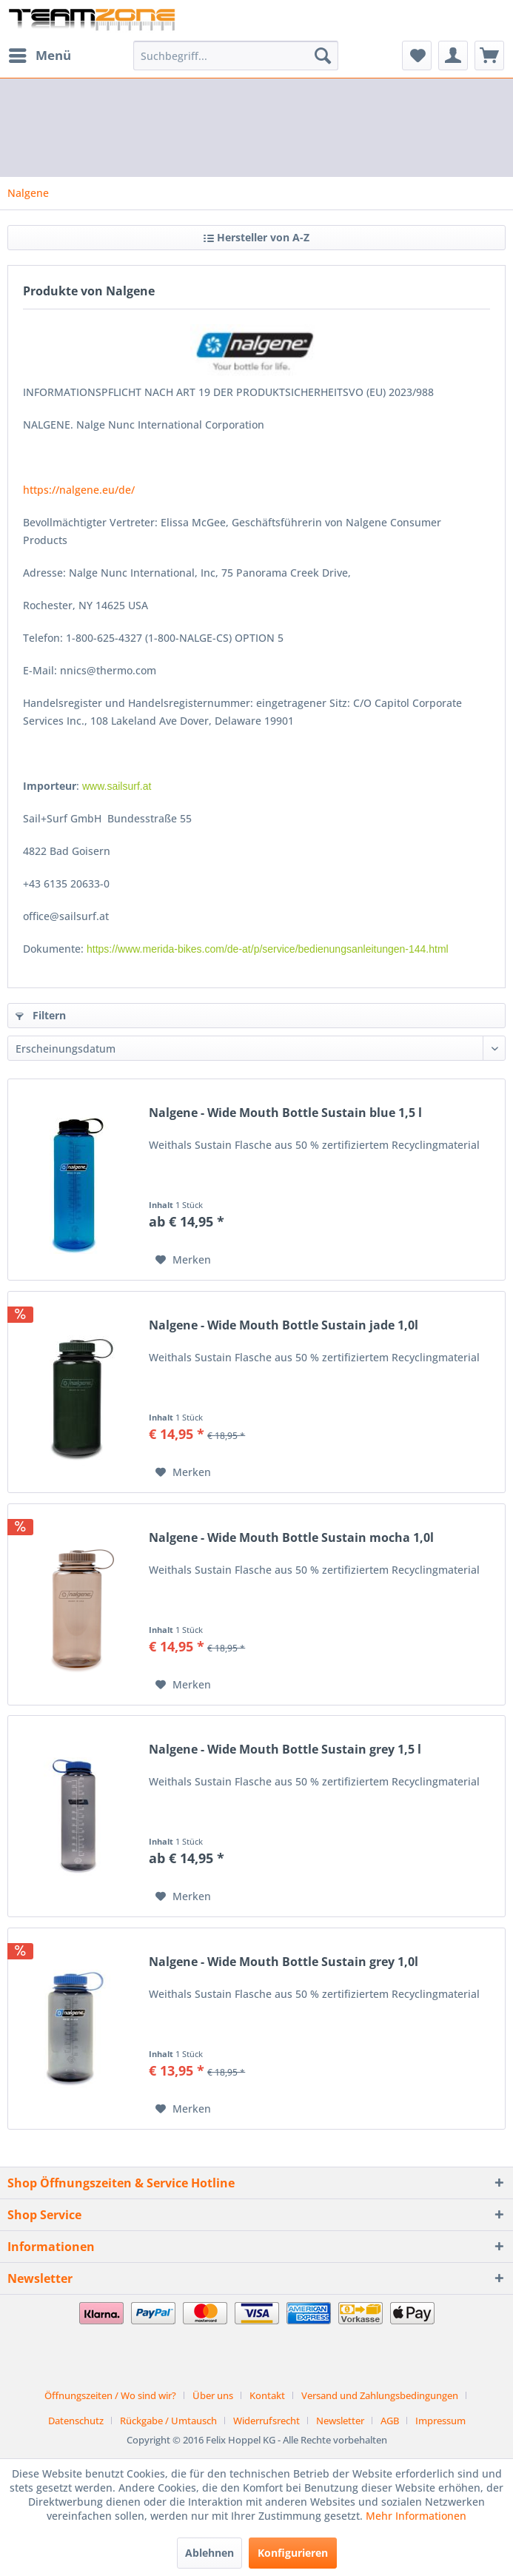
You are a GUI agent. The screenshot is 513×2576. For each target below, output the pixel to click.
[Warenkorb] (489, 55)
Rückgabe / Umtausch (168, 2420)
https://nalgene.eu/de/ (79, 490)
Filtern (41, 1015)
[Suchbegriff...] (235, 55)
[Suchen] (322, 55)
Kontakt (267, 2395)
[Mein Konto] (453, 55)
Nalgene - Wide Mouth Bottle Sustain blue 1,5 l (285, 1113)
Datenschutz (76, 2420)
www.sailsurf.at (116, 786)
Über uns (212, 2395)
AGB (389, 2420)
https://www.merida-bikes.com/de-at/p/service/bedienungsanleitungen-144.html (268, 949)
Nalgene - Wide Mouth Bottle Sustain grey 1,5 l (285, 1749)
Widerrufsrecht (266, 2420)
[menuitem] (39, 55)
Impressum (440, 2420)
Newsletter (340, 2420)
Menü (40, 54)
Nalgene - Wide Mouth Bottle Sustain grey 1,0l (283, 1962)
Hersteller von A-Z (256, 237)
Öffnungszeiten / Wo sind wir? (110, 2395)
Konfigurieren (293, 2553)
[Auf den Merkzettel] (183, 1260)
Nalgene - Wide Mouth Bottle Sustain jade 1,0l (283, 1325)
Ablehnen (209, 2553)
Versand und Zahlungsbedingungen (379, 2395)
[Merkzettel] (417, 55)
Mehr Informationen (416, 2516)
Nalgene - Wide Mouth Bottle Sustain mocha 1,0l (291, 1538)
